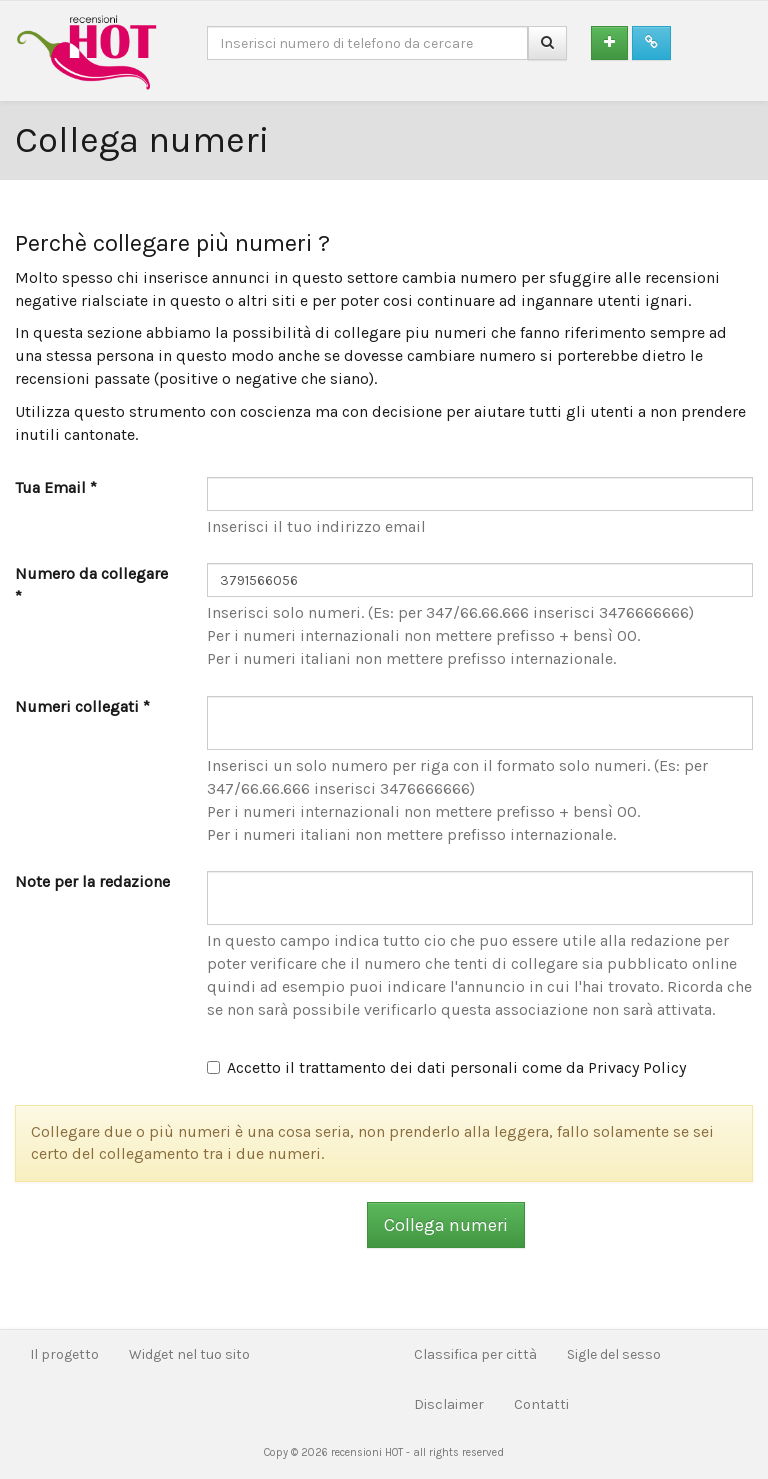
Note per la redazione (92, 881)
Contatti (541, 1404)
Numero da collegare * (91, 585)
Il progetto (64, 1354)
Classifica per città (475, 1354)
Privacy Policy (637, 1067)
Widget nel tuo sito (189, 1354)
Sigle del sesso (614, 1354)
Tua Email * (56, 487)
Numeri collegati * (82, 706)
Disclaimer (449, 1404)
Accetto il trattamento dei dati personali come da (446, 1067)
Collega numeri (446, 1225)
